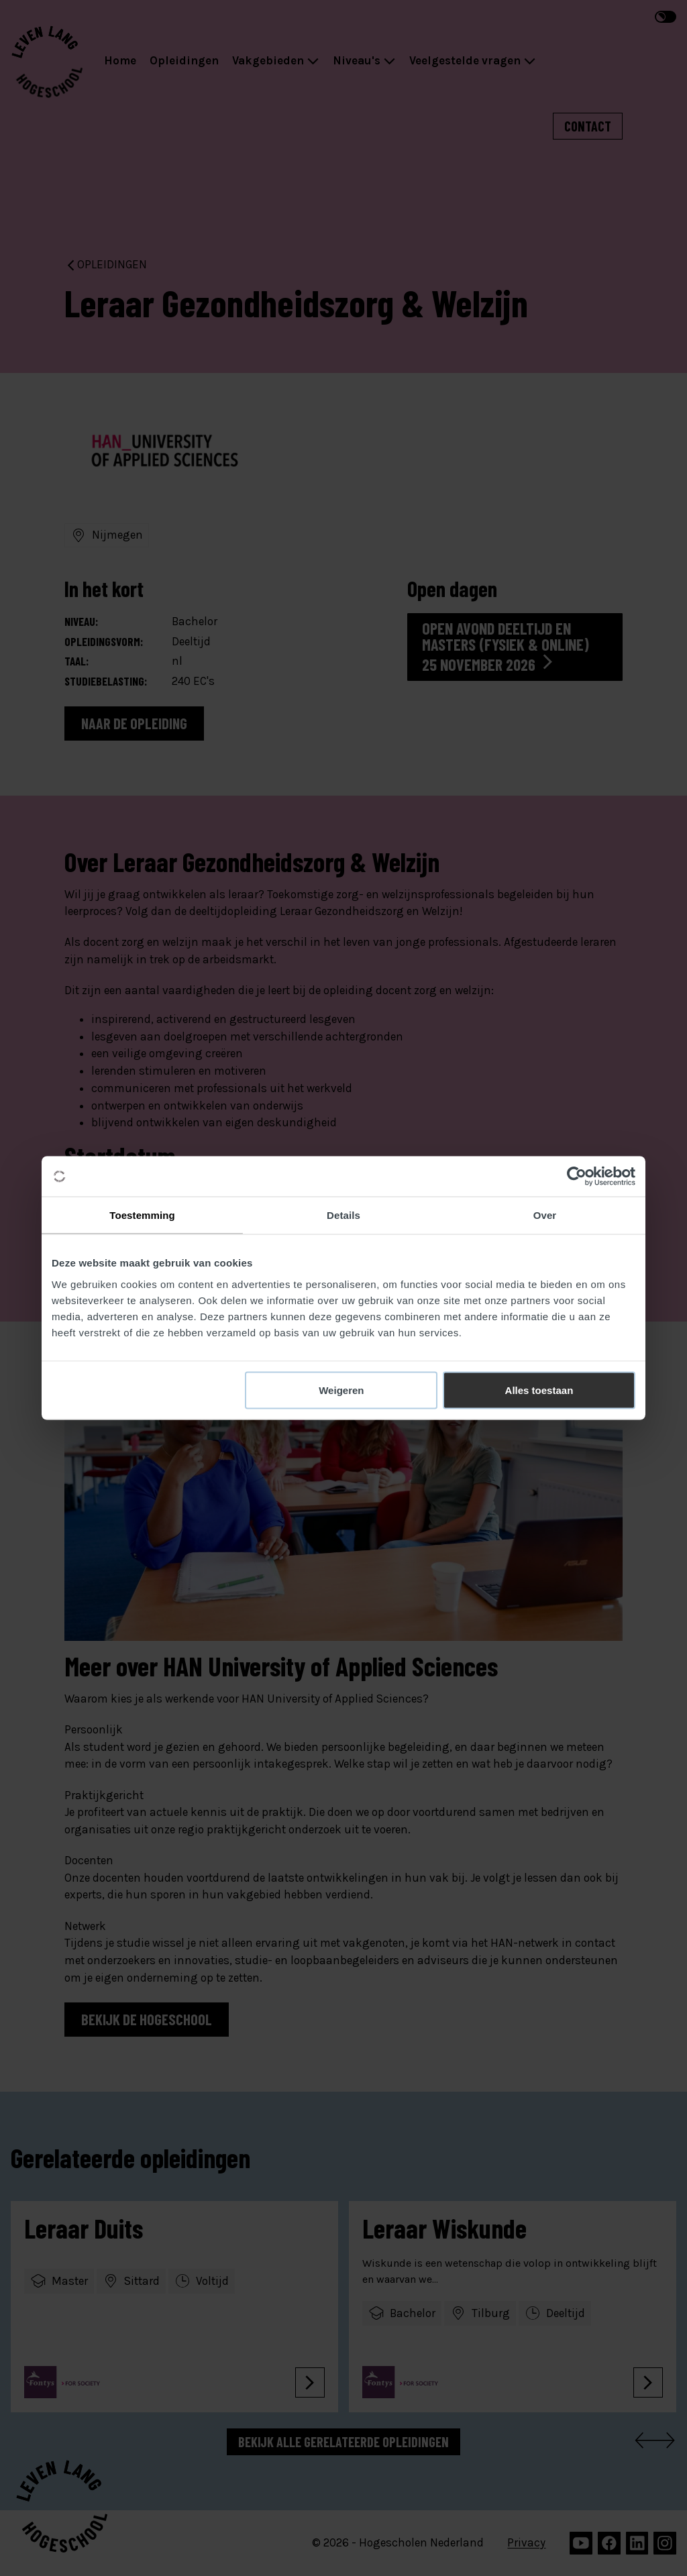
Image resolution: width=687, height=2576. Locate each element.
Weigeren (341, 1389)
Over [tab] (545, 1215)
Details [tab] (343, 1215)
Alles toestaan (539, 1389)
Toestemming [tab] (142, 1215)
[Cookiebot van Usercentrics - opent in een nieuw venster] (576, 1177)
